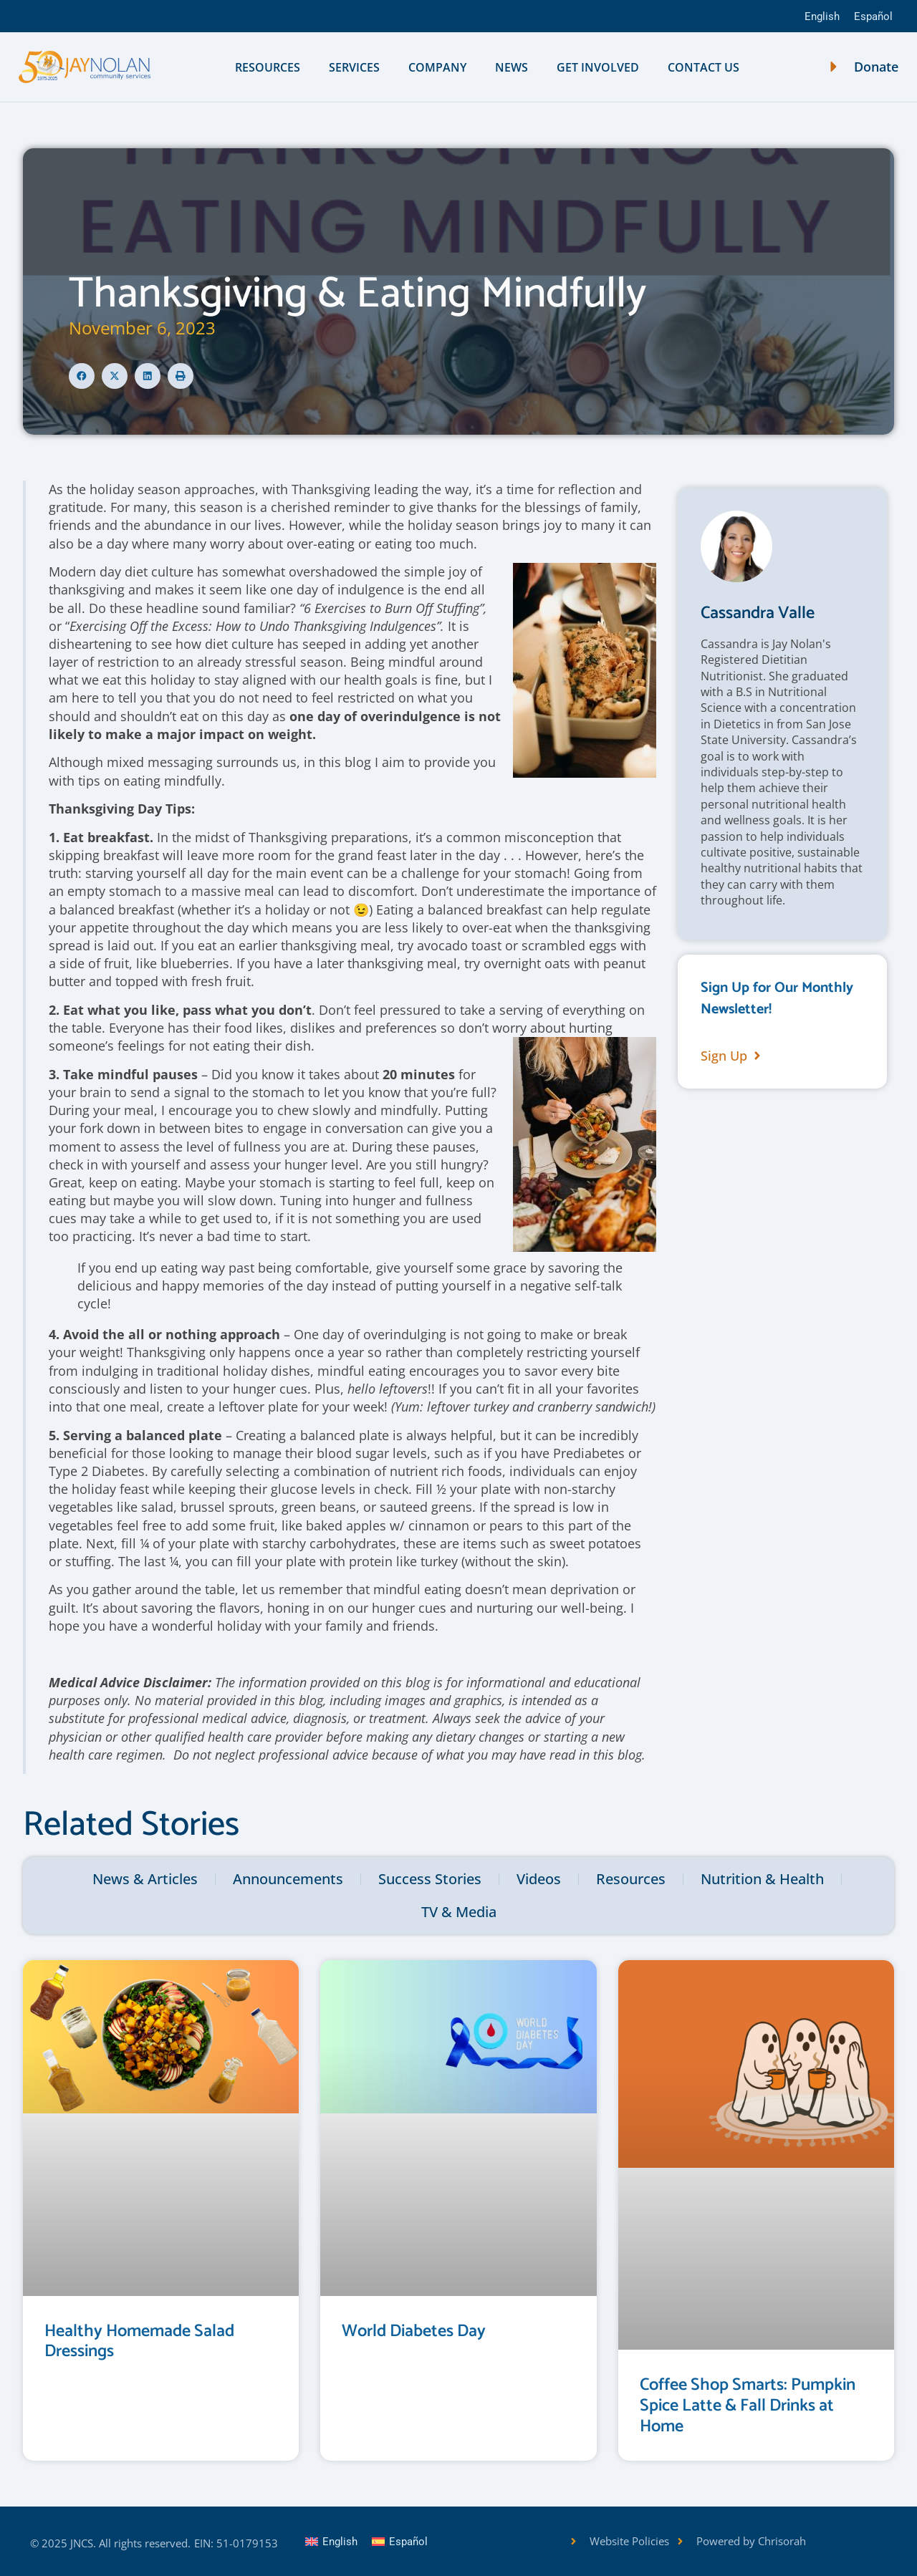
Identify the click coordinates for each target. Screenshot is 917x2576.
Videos (539, 1878)
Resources (267, 67)
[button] (82, 376)
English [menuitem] (822, 16)
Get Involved (598, 67)
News (511, 67)
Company (437, 67)
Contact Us (703, 67)
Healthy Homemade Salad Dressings (139, 2341)
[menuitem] (822, 16)
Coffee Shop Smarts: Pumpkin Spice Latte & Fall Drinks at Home (747, 2406)
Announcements (288, 1878)
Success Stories (429, 1878)
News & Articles (145, 1878)
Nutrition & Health (762, 1878)
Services (354, 67)
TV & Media (458, 1911)
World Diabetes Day (414, 2331)
